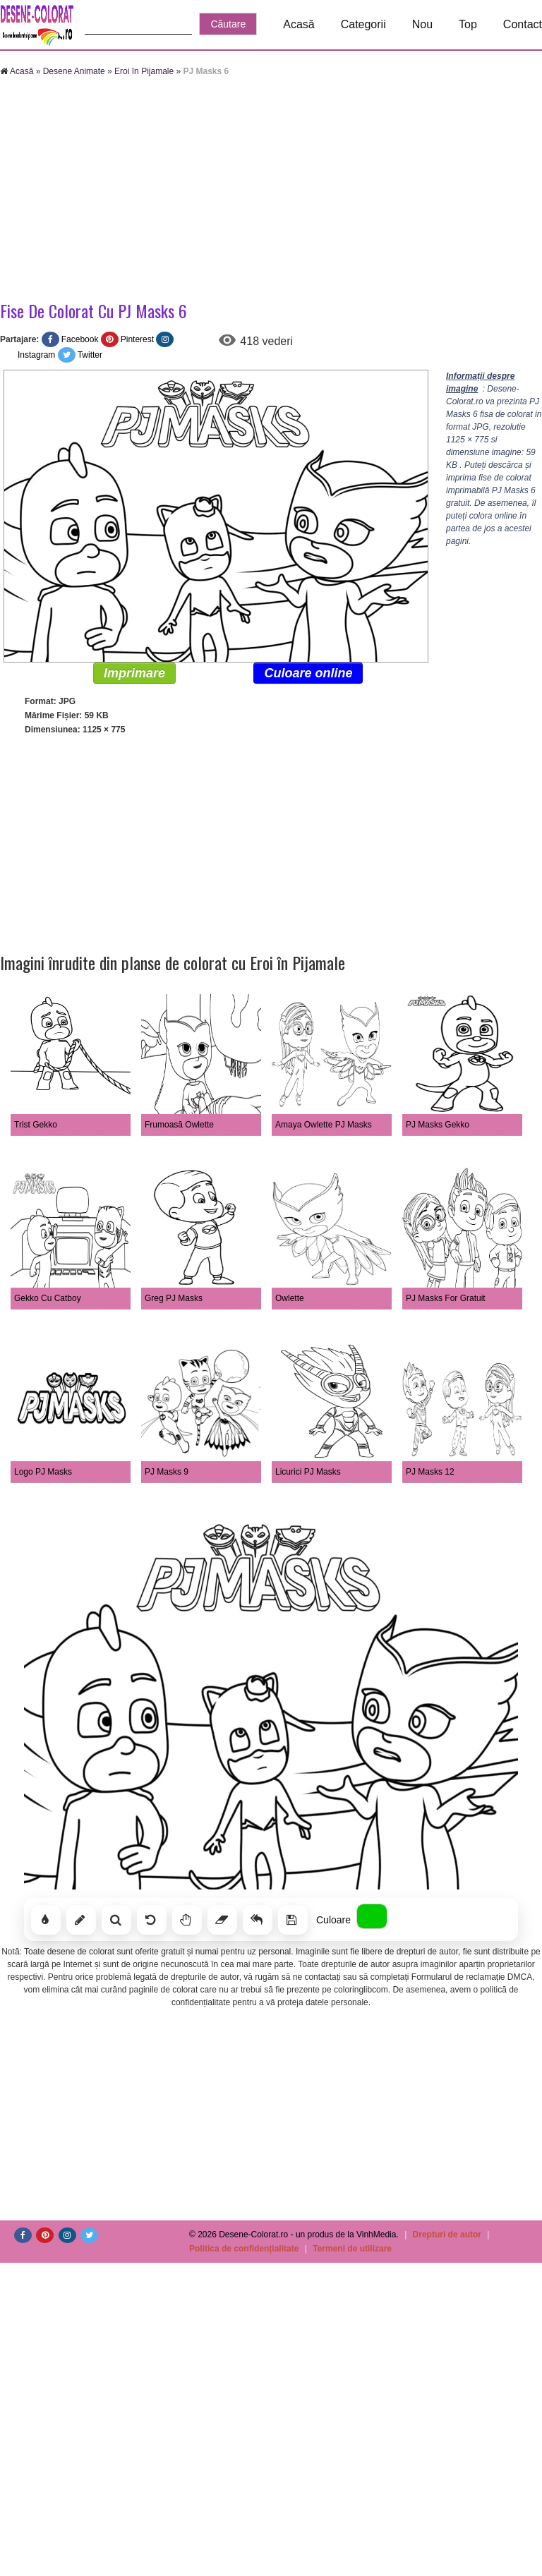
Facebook (80, 339)
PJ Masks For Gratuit (446, 1298)
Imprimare (134, 673)
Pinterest (137, 339)
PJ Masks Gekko (437, 1125)
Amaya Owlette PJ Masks (323, 1125)
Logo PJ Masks (43, 1472)
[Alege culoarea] (371, 1916)
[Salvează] (293, 1920)
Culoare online (308, 673)
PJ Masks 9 (166, 1472)
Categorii (363, 24)
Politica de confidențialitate (244, 2249)
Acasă (298, 24)
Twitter (90, 355)
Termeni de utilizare (352, 2249)
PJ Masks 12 (430, 1472)
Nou (422, 24)
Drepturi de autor (447, 2234)
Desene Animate (74, 71)
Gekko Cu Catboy (47, 1298)
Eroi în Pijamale (144, 71)
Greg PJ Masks (174, 1298)
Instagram (36, 355)
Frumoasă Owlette (179, 1125)
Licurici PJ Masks (308, 1472)
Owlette (289, 1298)
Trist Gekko (35, 1125)
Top (468, 24)
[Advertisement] (197, 190)
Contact (522, 24)
